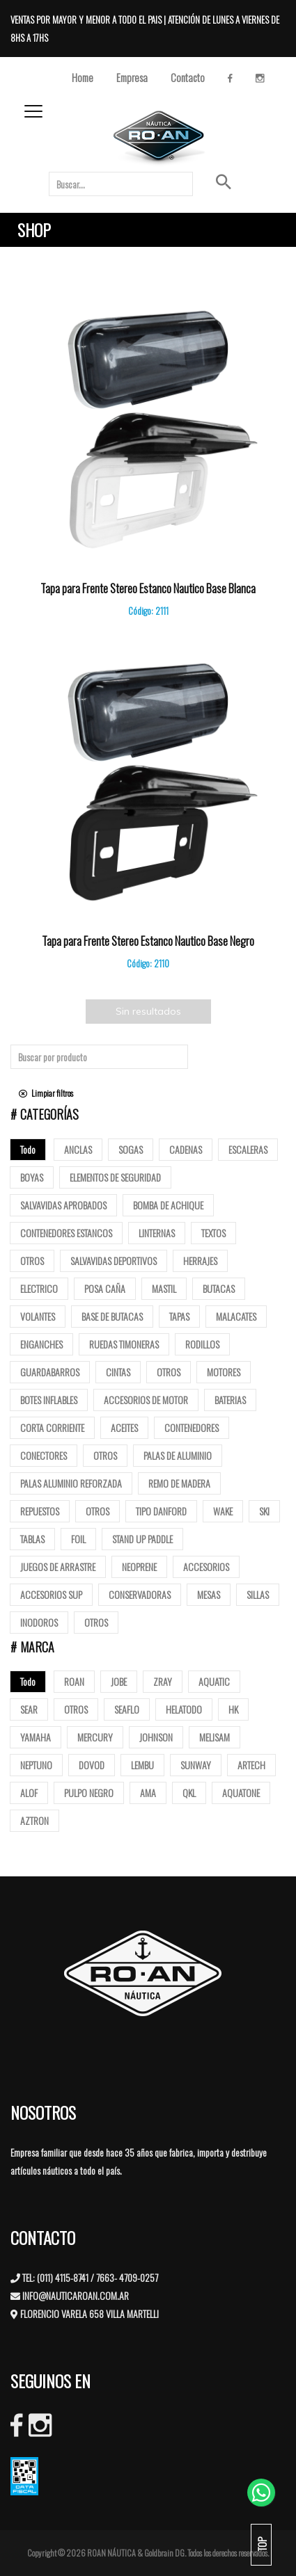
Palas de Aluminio (177, 1455)
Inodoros (39, 1622)
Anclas (78, 1149)
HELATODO (184, 1709)
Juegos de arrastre (57, 1566)
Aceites (124, 1427)
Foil (78, 1538)
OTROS (76, 1709)
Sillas (258, 1594)
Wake (223, 1511)
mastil (164, 1288)
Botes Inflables (48, 1399)
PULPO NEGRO (89, 1792)
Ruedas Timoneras (124, 1344)
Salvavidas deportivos (113, 1260)
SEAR (29, 1709)
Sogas (130, 1149)
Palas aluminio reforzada (71, 1483)
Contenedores (191, 1427)
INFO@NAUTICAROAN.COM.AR (75, 2295)
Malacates (236, 1316)
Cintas (118, 1372)
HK (233, 1709)
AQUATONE (241, 1792)
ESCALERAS (247, 1149)
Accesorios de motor (146, 1399)
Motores (223, 1372)
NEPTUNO (36, 1764)
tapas (179, 1316)
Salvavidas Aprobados (63, 1205)
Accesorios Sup (51, 1594)
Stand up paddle (142, 1538)
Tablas (32, 1538)
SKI (264, 1511)
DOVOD (91, 1764)
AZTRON (34, 1820)
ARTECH (251, 1764)
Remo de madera (179, 1483)
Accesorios (206, 1566)
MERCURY (95, 1737)
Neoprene (139, 1566)
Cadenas (185, 1149)
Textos (213, 1232)
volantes (37, 1316)
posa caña (104, 1288)
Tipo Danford (161, 1511)
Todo (28, 1149)
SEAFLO (126, 1709)
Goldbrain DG (164, 2553)
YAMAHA (35, 1737)
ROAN (74, 1681)
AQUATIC (214, 1681)
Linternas (157, 1232)
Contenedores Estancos (66, 1232)
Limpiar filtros (46, 1093)
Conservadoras (140, 1594)
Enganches (41, 1344)
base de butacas (112, 1316)
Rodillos (202, 1344)
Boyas (31, 1177)
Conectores (43, 1455)
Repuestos (39, 1511)
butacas (219, 1288)
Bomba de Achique (168, 1205)
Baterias (230, 1399)
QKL (189, 1792)
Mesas (208, 1594)
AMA (148, 1792)
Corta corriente (52, 1427)
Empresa (132, 77)
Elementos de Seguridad (115, 1177)
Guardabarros (49, 1372)
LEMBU (142, 1764)
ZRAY (162, 1681)
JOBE (119, 1681)
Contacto (188, 77)
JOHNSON (156, 1737)
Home (82, 77)
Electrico (39, 1288)
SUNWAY (195, 1764)
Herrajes (200, 1260)
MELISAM (214, 1737)
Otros (32, 1260)
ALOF (29, 1792)
